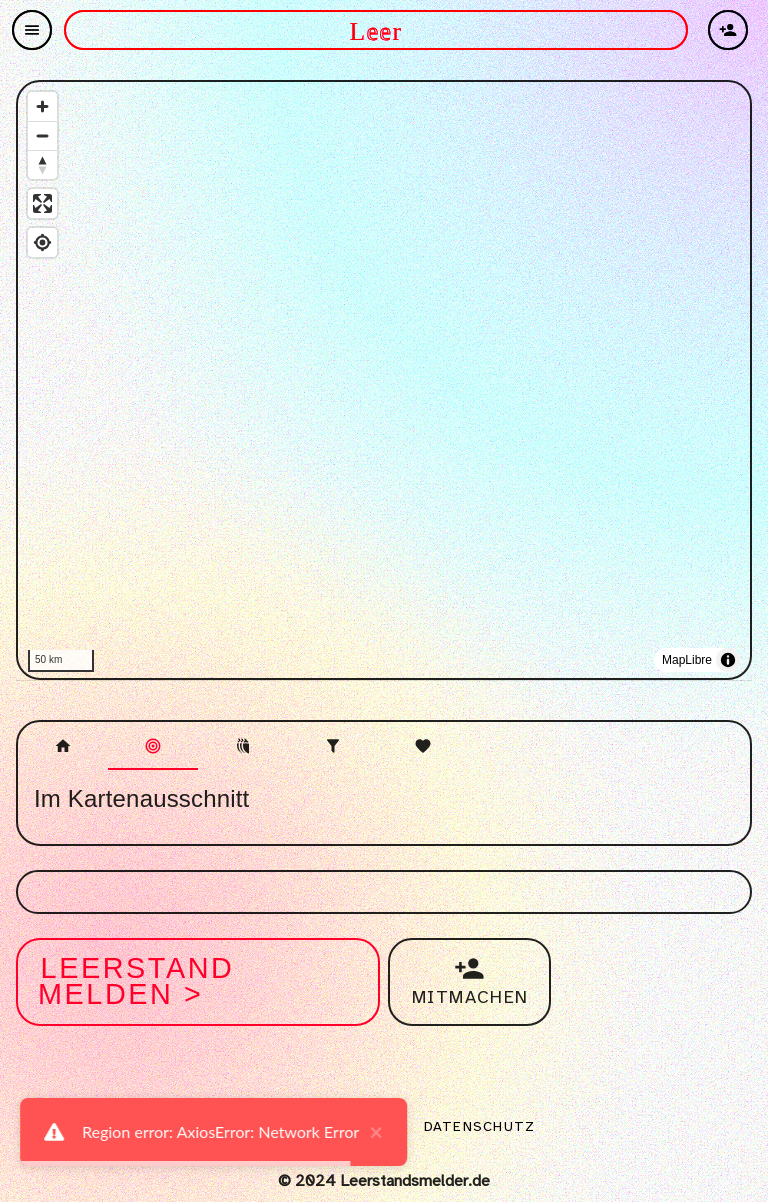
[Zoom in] (42, 106)
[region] (384, 382)
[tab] (63, 746)
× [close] (366, 1132)
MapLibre (687, 660)
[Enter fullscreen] (42, 203)
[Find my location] (42, 242)
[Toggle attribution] (728, 660)
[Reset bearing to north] (42, 164)
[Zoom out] (42, 135)
